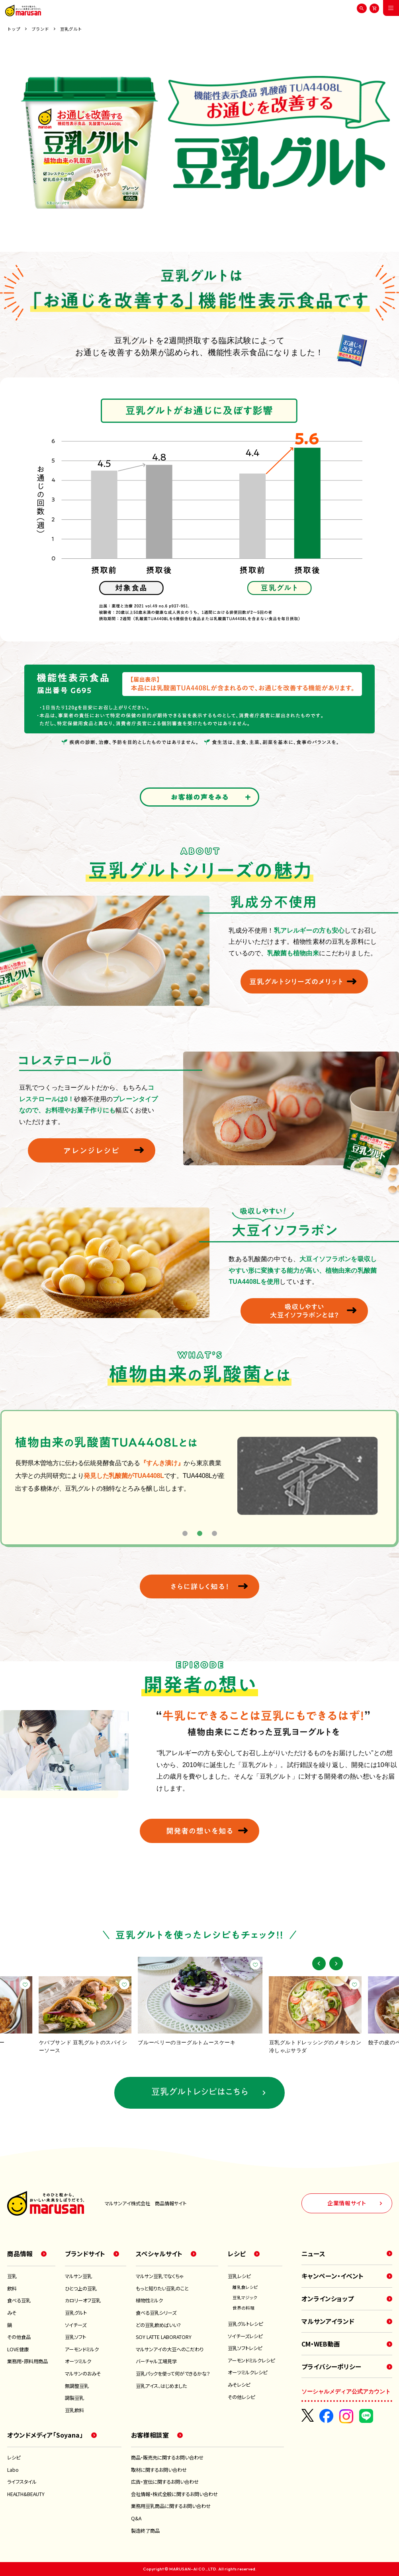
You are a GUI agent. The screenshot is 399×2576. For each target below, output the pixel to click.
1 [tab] (185, 1533)
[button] (319, 1964)
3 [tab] (214, 1533)
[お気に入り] (25, 1984)
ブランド (40, 29)
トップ (13, 29)
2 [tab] (199, 1533)
